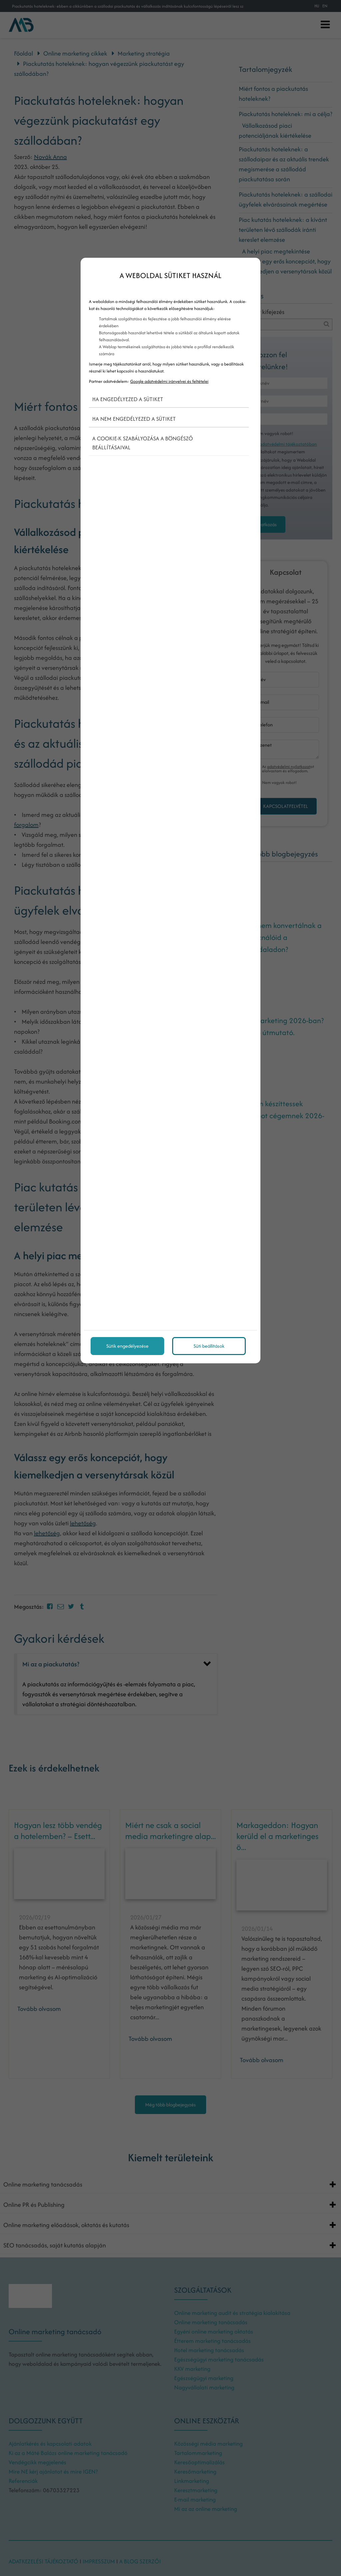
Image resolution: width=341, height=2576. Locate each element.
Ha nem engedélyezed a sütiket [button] (134, 419)
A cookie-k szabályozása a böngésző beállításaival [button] (142, 442)
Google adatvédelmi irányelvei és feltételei (169, 381)
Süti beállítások (208, 1345)
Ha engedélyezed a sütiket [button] (127, 399)
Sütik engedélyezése (127, 1345)
